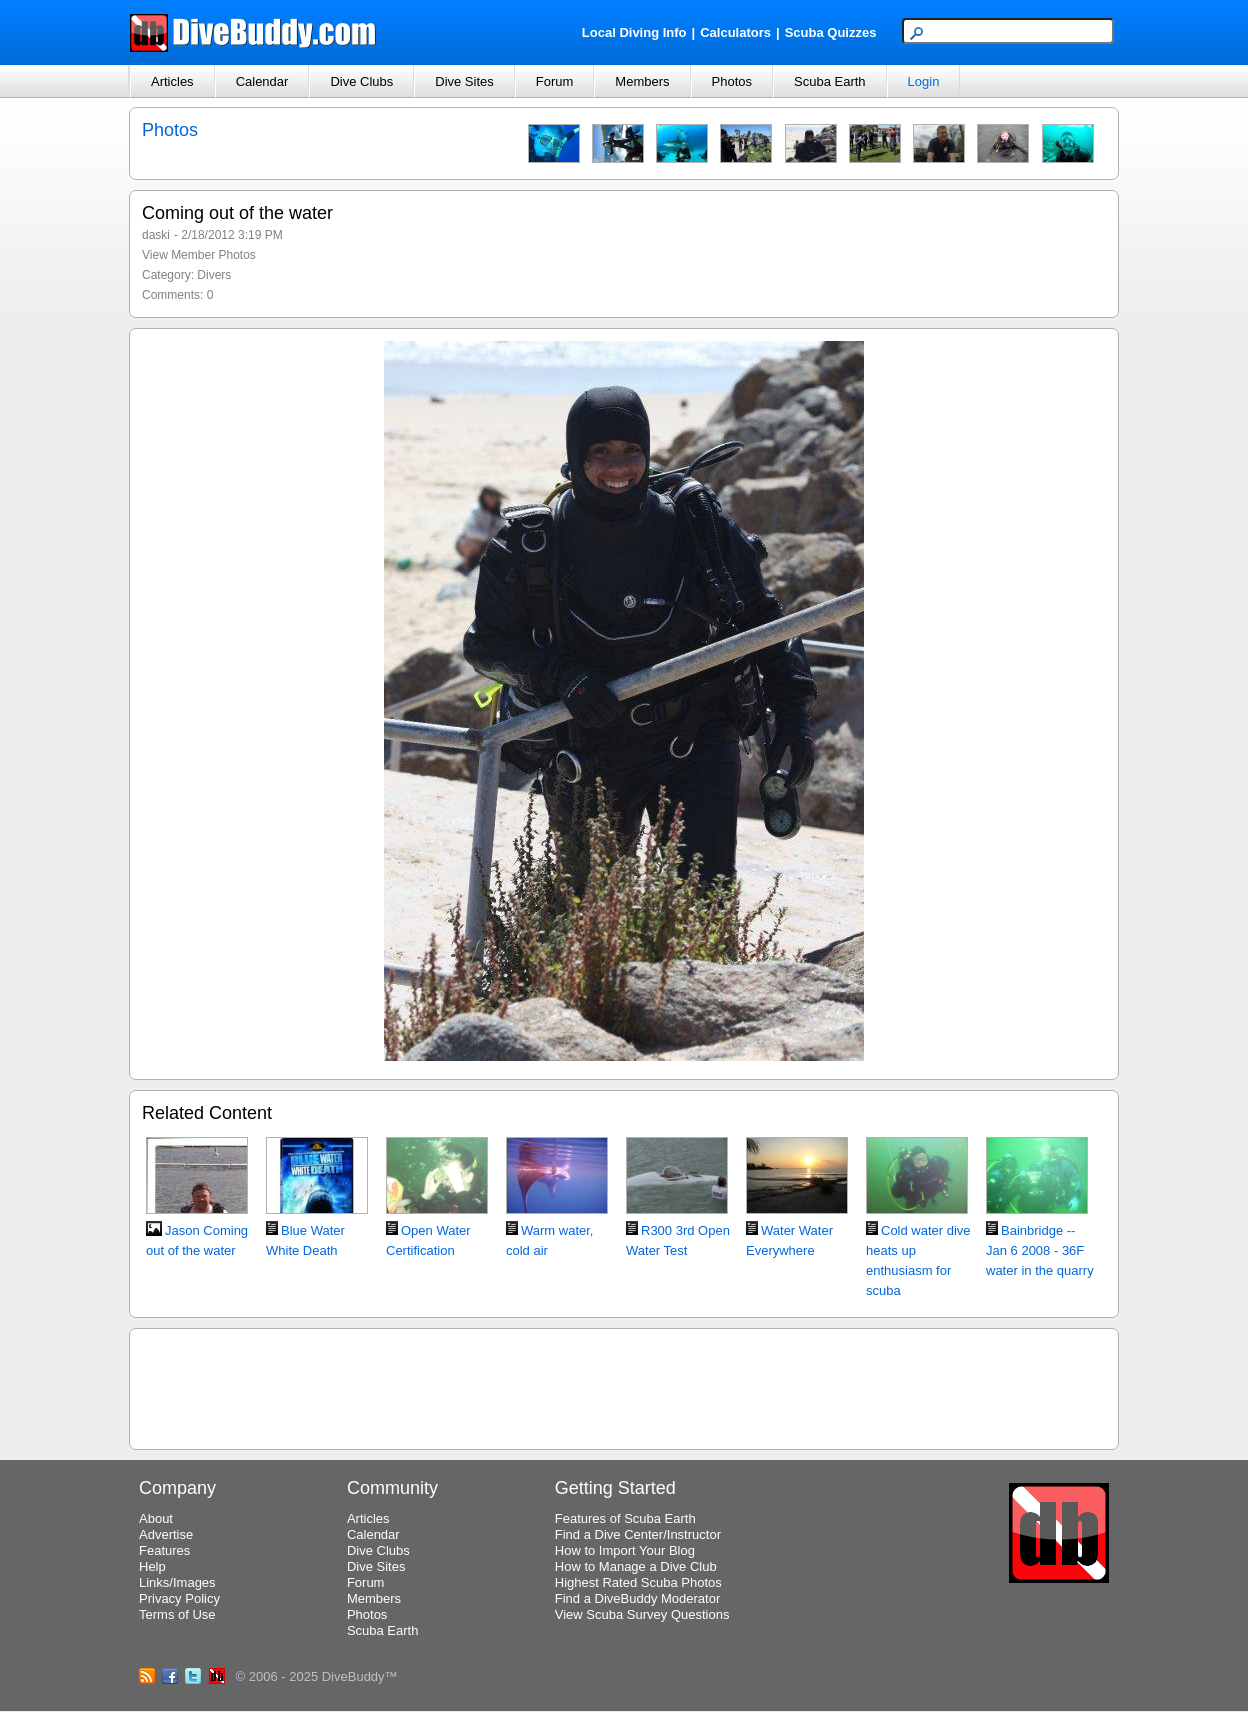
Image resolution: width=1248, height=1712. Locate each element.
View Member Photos (199, 255)
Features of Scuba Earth (625, 1518)
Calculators (735, 32)
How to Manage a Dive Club (636, 1566)
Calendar (262, 81)
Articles (172, 81)
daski (156, 235)
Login (924, 81)
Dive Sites (464, 81)
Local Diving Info (634, 32)
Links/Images (177, 1582)
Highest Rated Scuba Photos (638, 1582)
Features (164, 1550)
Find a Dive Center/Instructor (638, 1534)
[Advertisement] (624, 1386)
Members (642, 81)
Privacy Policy (179, 1598)
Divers (214, 275)
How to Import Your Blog (625, 1550)
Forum (555, 81)
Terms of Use (177, 1614)
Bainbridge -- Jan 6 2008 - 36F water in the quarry (1040, 1250)
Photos (732, 81)
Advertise (166, 1534)
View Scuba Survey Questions (642, 1614)
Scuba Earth (830, 81)
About (156, 1518)
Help (152, 1566)
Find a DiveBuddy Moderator (637, 1598)
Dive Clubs (361, 81)
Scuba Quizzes (831, 32)
